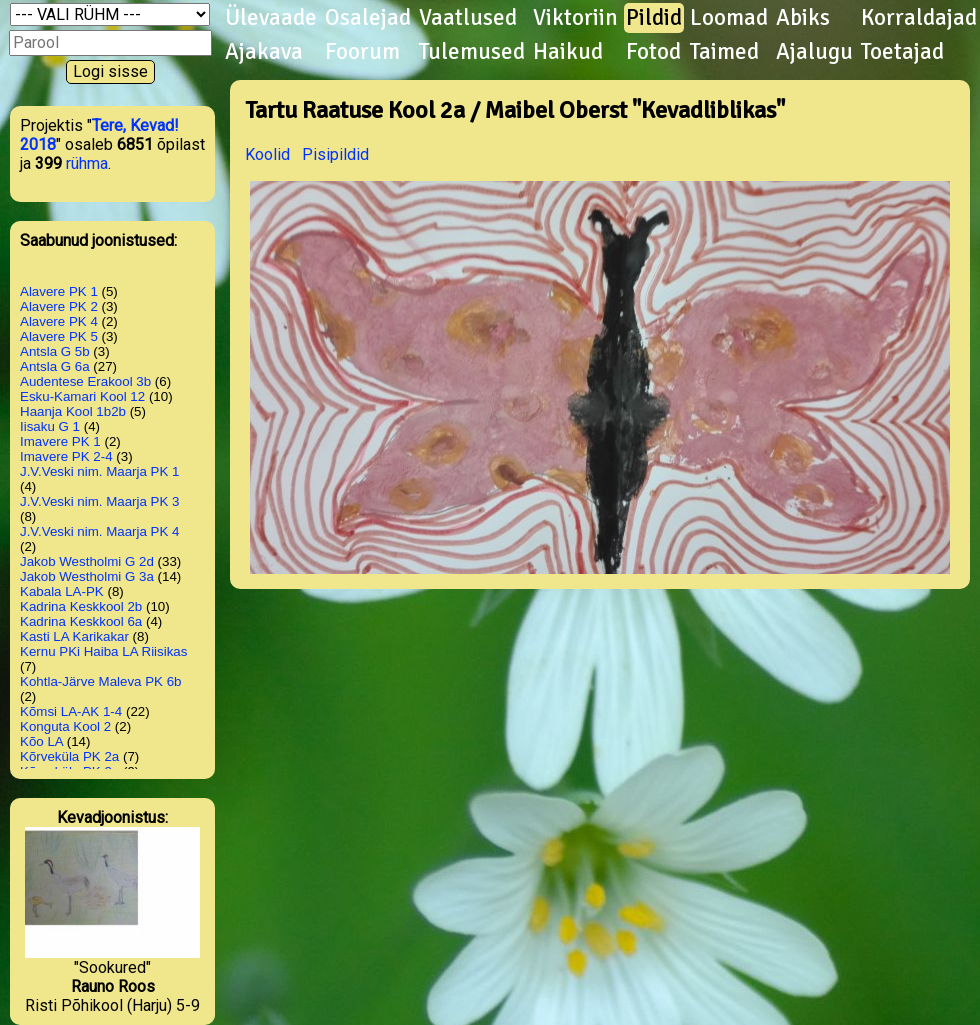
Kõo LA (41, 741)
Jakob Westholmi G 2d (87, 561)
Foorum (362, 52)
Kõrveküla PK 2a (69, 756)
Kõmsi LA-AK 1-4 (71, 711)
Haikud (568, 52)
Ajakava (264, 52)
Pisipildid (335, 154)
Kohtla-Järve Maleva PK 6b (101, 681)
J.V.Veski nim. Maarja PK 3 (100, 501)
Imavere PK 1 (60, 441)
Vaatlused (468, 18)
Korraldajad (919, 18)
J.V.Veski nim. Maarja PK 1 (100, 471)
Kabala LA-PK (62, 591)
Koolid (267, 154)
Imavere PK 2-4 (66, 456)
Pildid (654, 18)
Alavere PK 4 (59, 321)
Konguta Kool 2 (65, 726)
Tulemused (472, 52)
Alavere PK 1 (59, 291)
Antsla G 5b (55, 351)
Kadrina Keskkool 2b (81, 606)
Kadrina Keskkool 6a (81, 621)
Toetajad (902, 52)
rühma (87, 163)
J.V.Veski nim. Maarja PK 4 (100, 531)
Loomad (729, 18)
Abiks (803, 18)
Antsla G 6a (55, 366)
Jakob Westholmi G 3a (87, 576)
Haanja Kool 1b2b (73, 411)
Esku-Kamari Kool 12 (82, 396)
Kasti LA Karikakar (74, 636)
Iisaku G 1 (50, 426)
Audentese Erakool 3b (85, 381)
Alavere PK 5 (59, 336)
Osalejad (368, 18)
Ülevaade (271, 18)
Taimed (724, 52)
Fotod (653, 52)
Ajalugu (814, 52)
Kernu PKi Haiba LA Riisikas (103, 651)
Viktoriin (575, 18)
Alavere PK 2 (59, 306)
